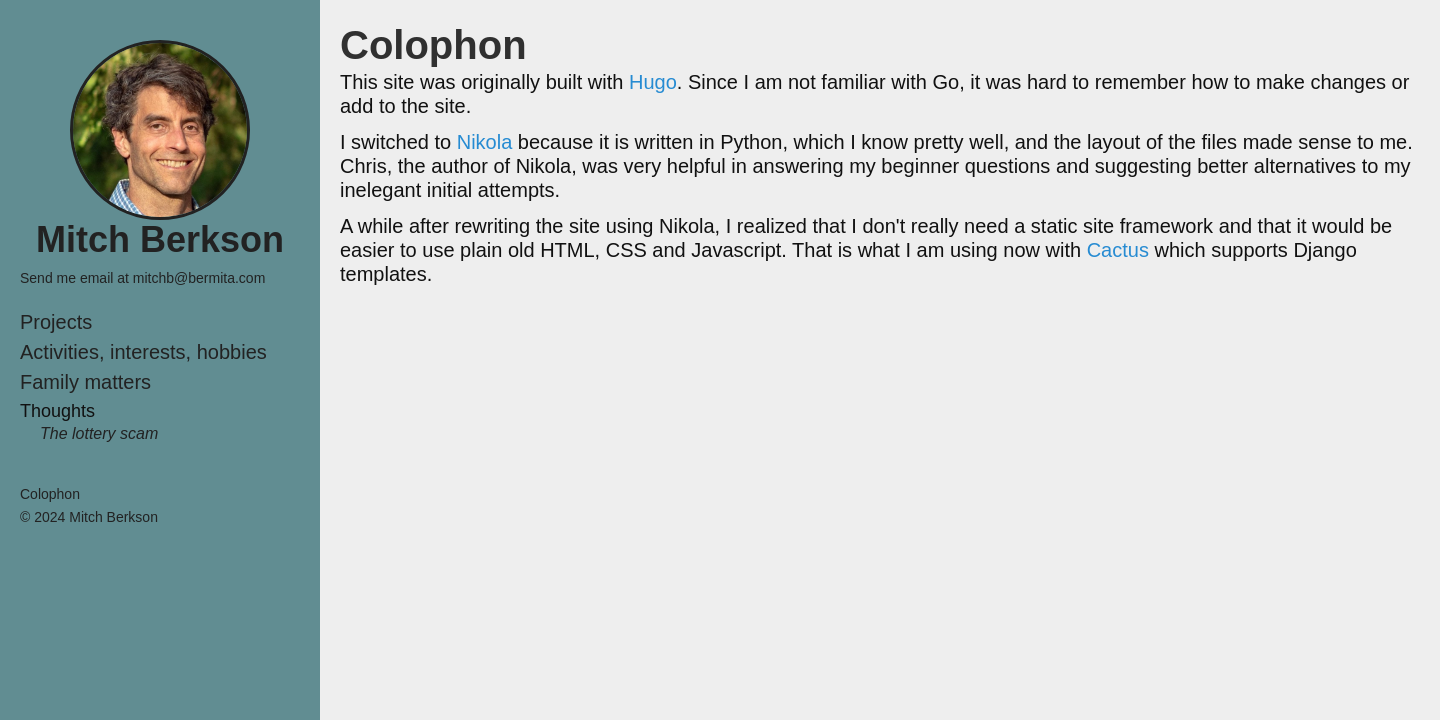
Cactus (1118, 250)
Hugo (653, 82)
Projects (56, 322)
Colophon (50, 494)
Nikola (485, 142)
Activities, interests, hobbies (143, 352)
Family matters (85, 382)
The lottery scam (99, 433)
